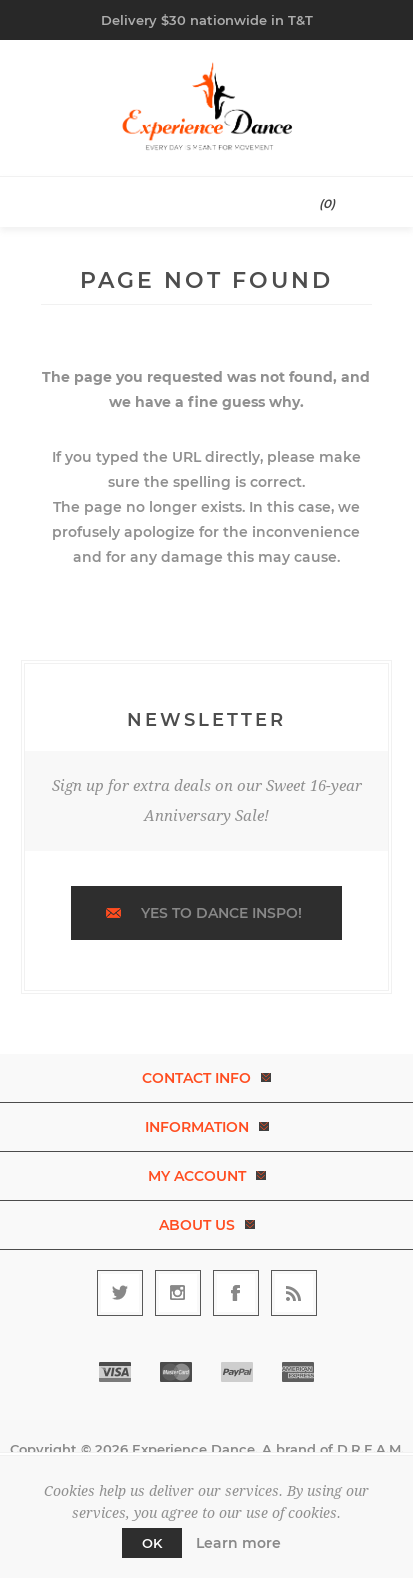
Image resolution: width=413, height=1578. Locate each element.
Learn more (238, 1543)
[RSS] (294, 1293)
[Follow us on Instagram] (178, 1293)
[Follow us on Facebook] (236, 1293)
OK (152, 1543)
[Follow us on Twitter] (120, 1293)
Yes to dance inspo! (221, 913)
